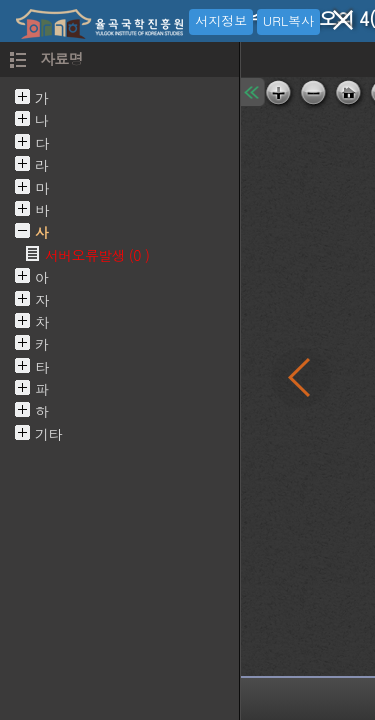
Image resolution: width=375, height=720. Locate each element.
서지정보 (221, 20)
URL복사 (288, 20)
